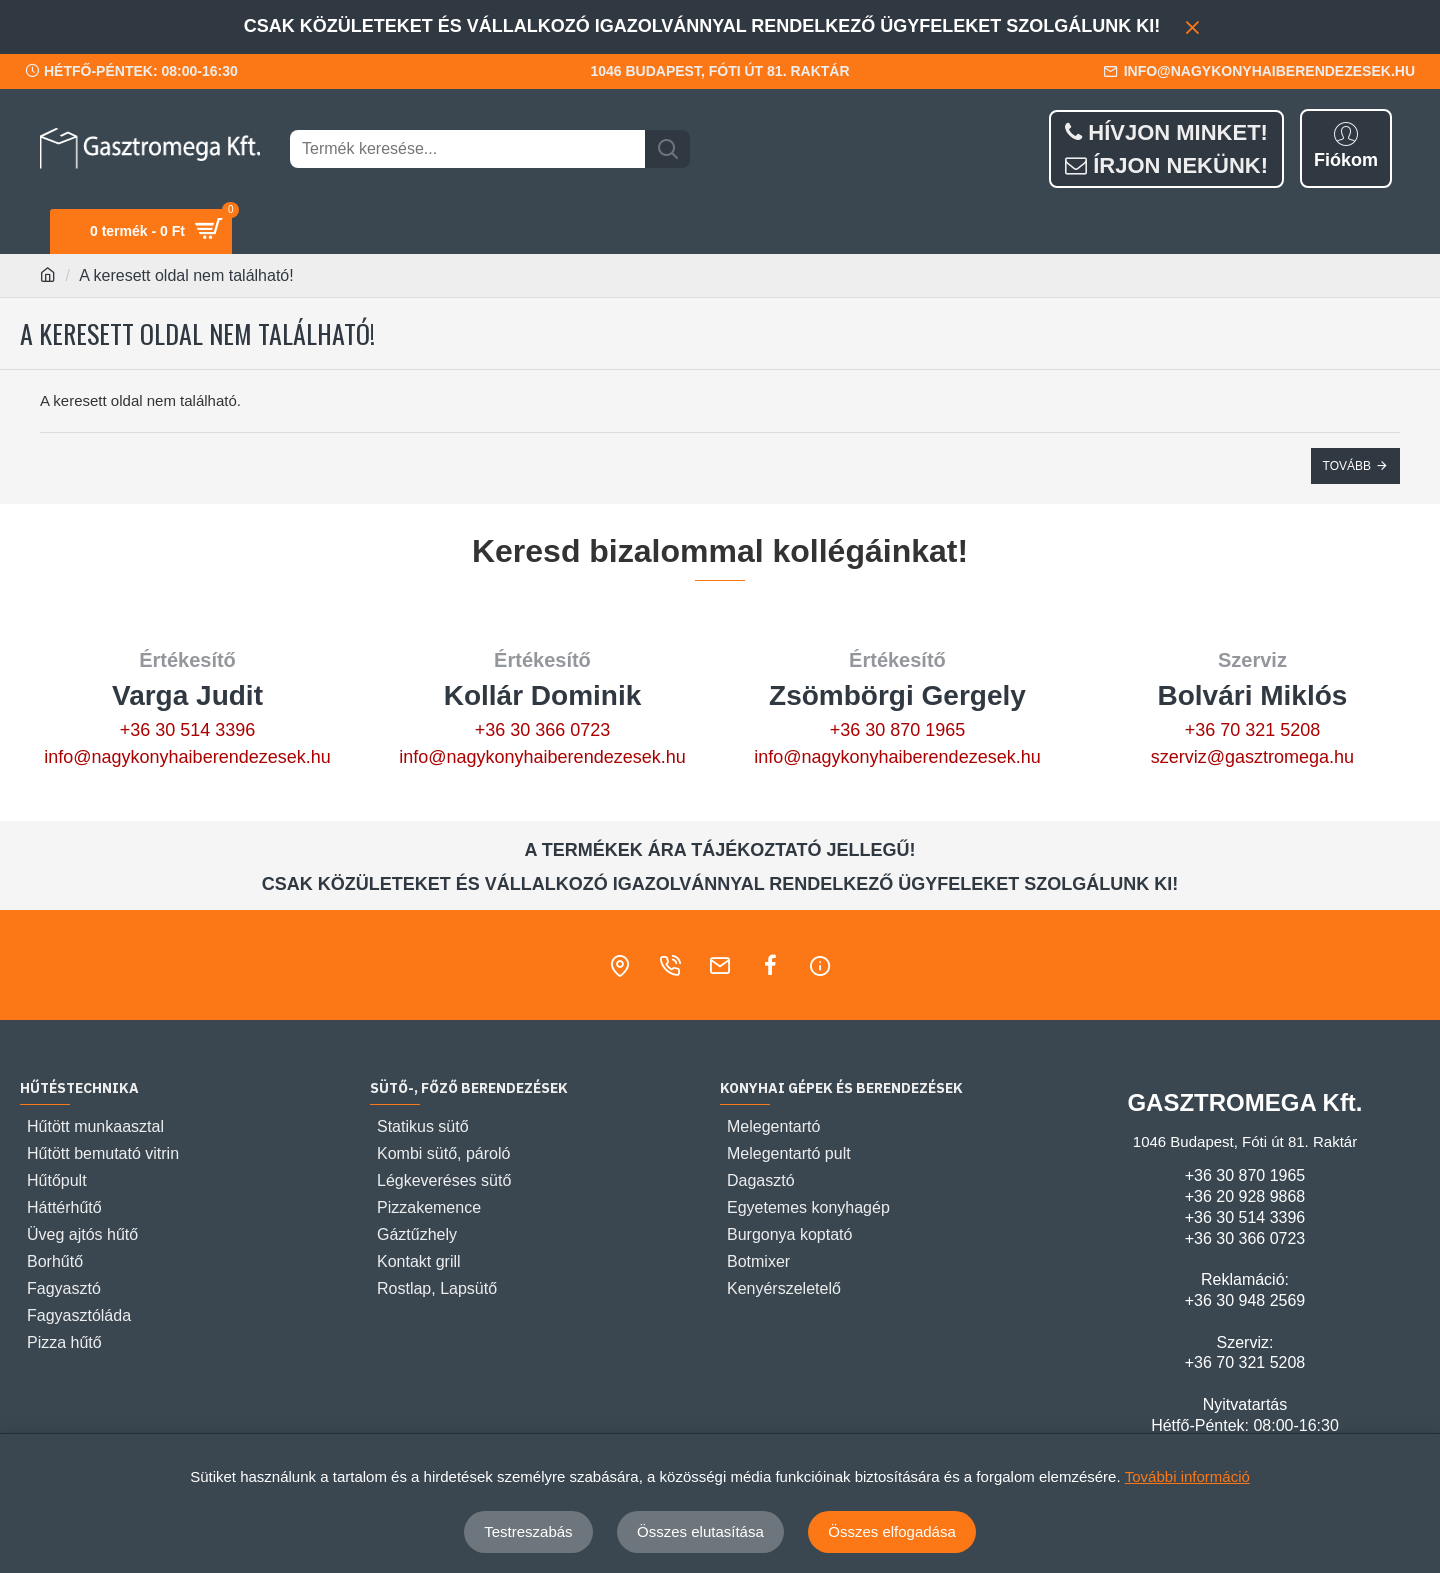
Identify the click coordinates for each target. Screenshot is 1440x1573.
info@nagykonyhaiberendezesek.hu (187, 757)
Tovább (1347, 466)
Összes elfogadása (892, 1531)
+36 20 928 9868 (1245, 1196)
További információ (1187, 1476)
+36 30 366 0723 (543, 730)
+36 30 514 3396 (188, 730)
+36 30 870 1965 (898, 730)
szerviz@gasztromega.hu (1252, 757)
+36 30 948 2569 (1245, 1300)
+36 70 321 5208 (1253, 730)
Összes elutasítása (700, 1531)
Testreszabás (528, 1531)
